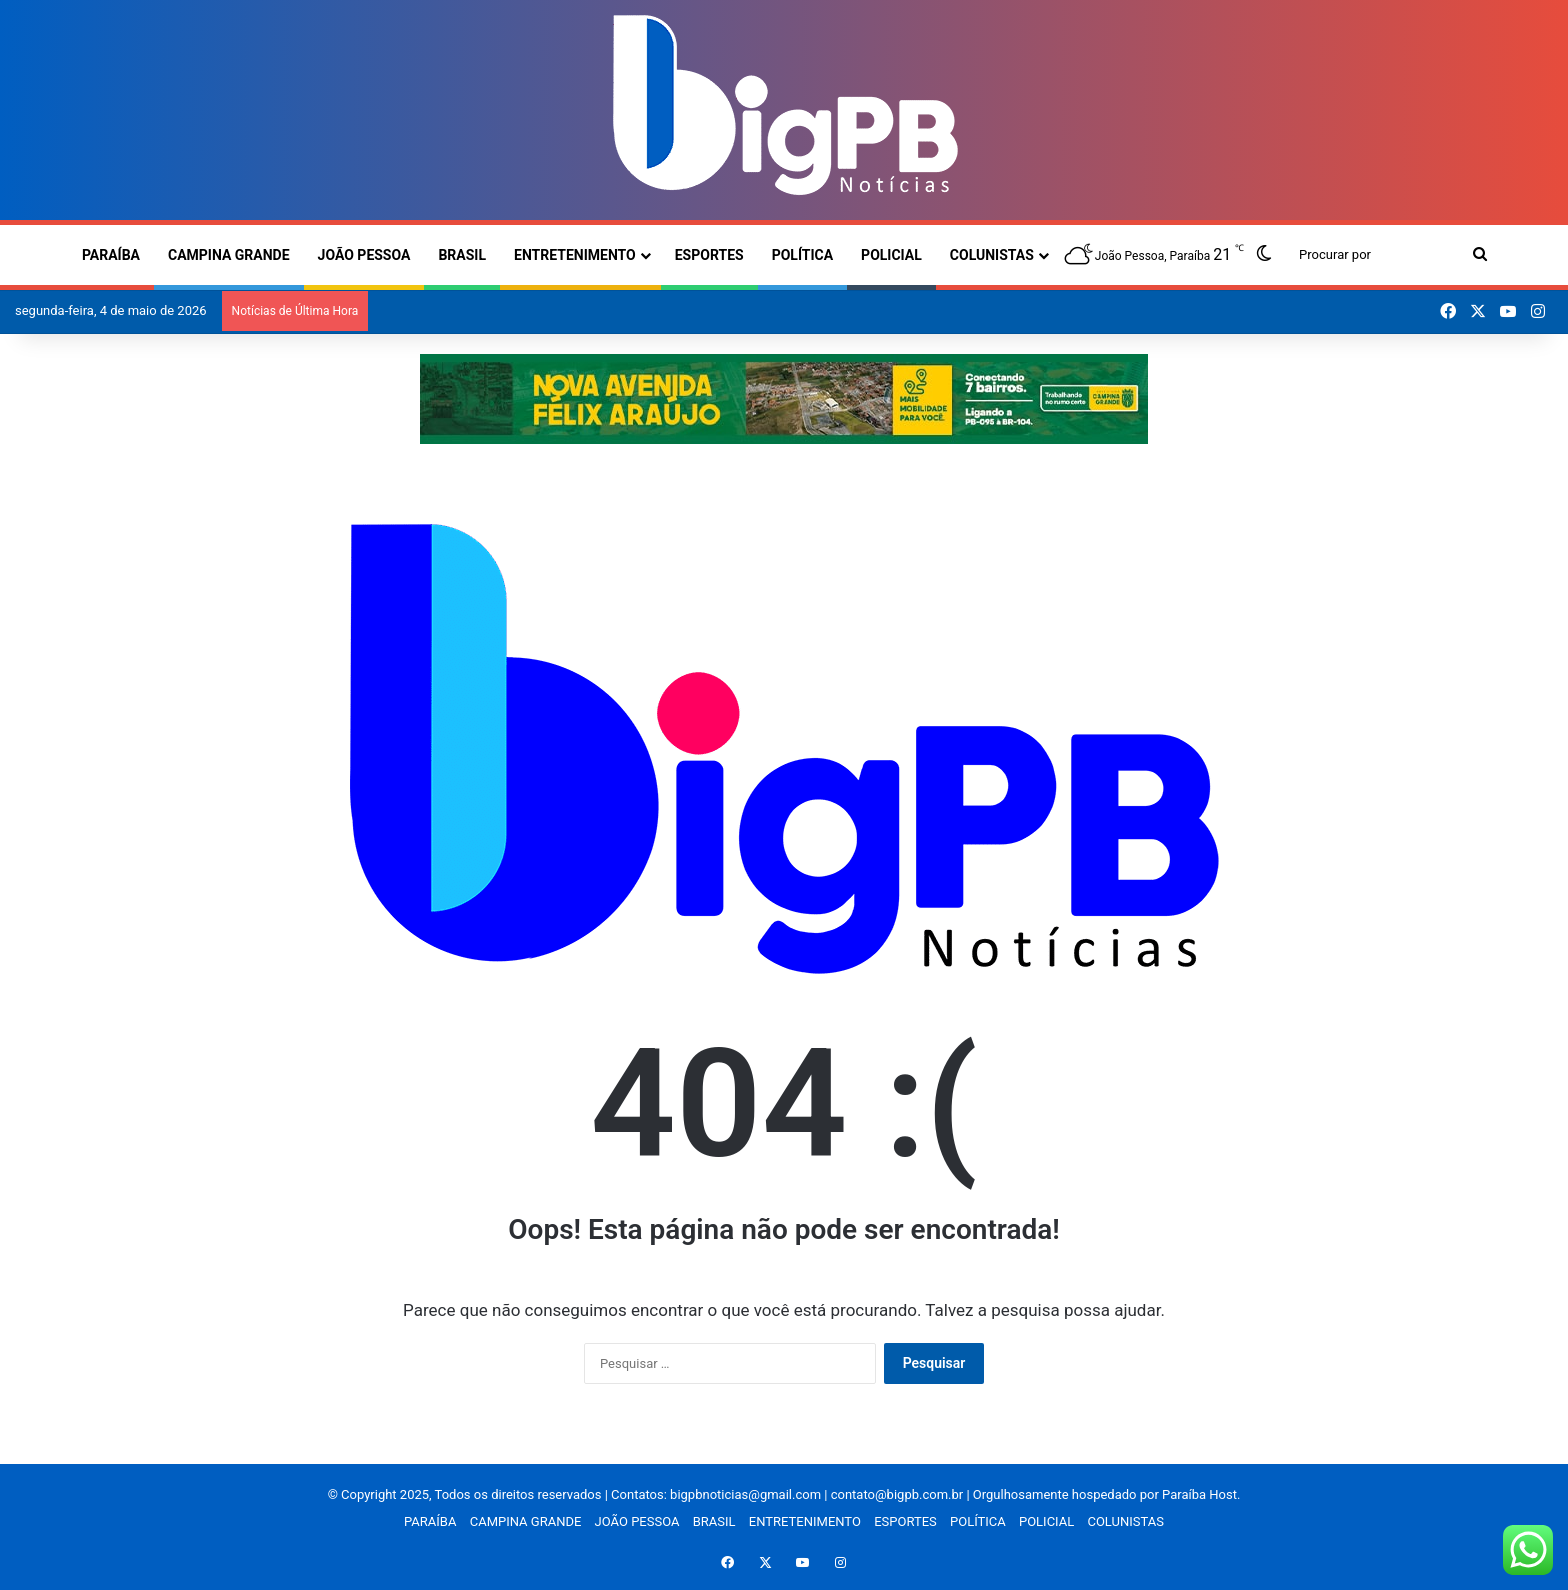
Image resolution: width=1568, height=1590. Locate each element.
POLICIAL (891, 255)
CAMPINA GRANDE (229, 255)
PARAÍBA (111, 255)
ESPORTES (709, 255)
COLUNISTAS (992, 255)
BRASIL (462, 255)
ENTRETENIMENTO (575, 255)
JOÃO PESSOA (364, 255)
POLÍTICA (802, 255)
